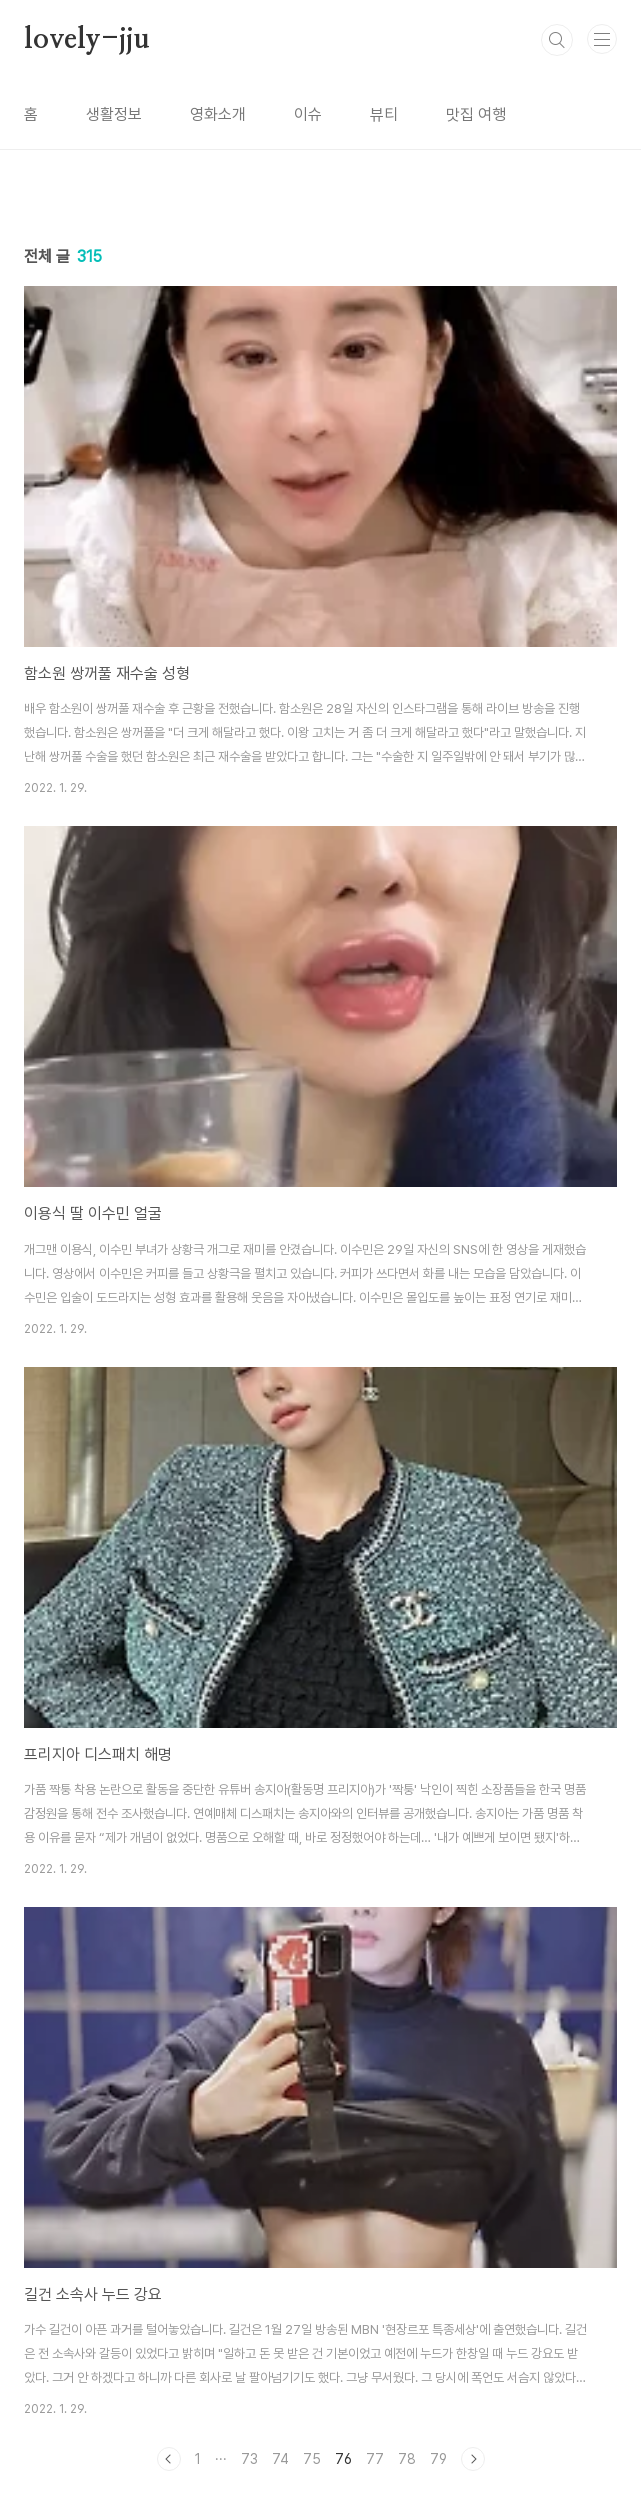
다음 (473, 2459)
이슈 (308, 114)
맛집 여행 (476, 114)
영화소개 (218, 114)
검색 (557, 40)
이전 (169, 2459)
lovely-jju (87, 40)
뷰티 (384, 114)
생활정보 (114, 114)
